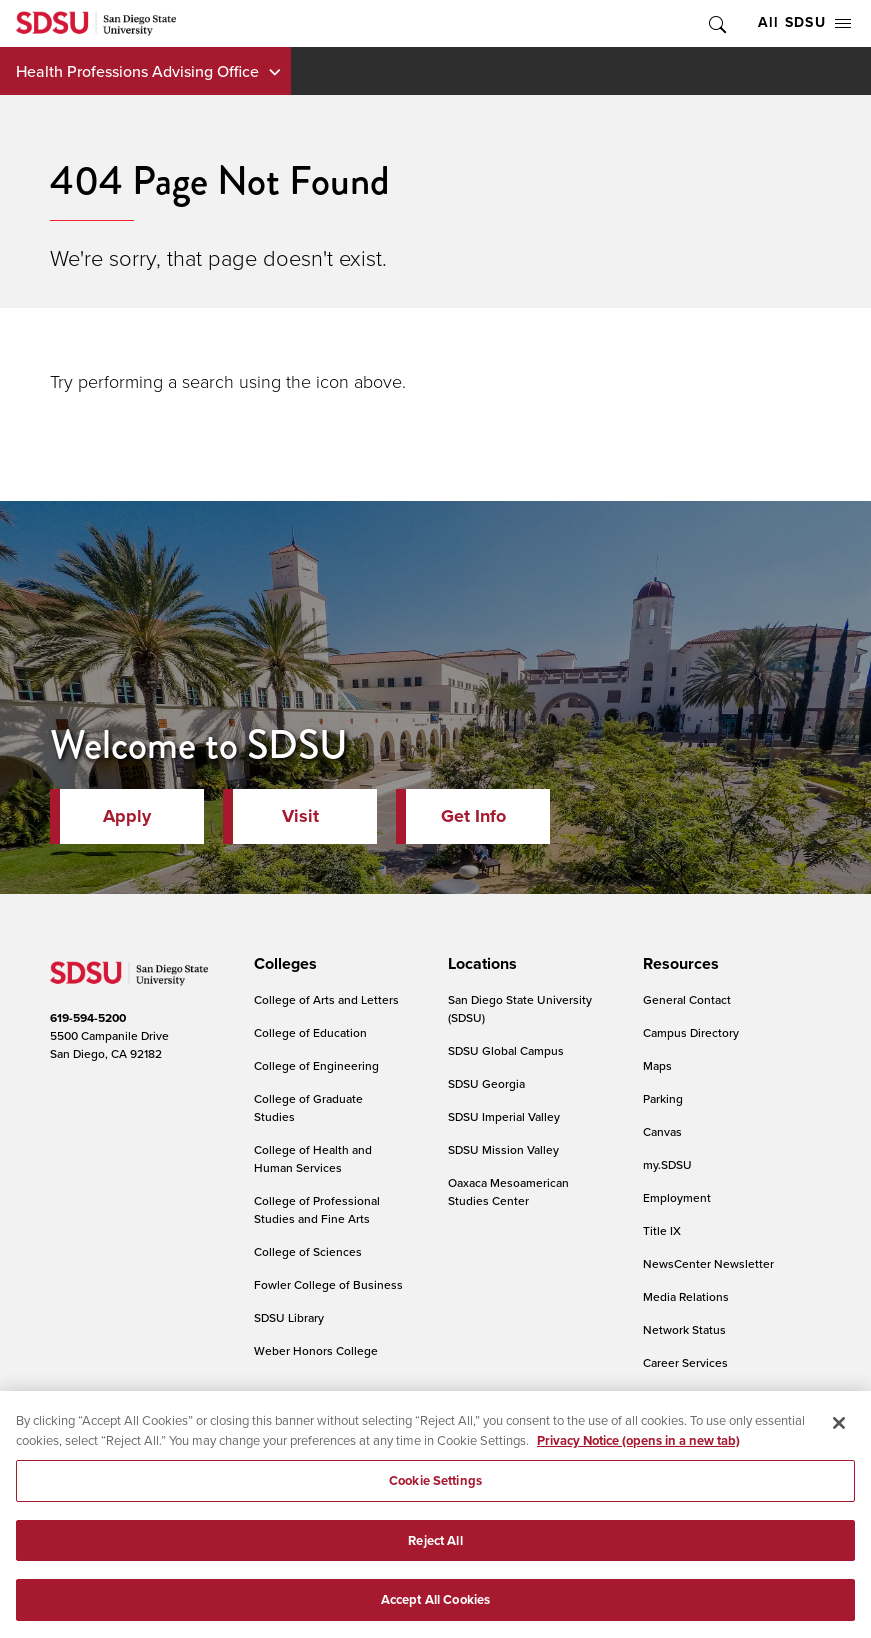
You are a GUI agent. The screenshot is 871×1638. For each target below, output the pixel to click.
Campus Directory (691, 1032)
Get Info (473, 816)
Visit (300, 816)
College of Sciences (308, 1251)
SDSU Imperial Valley (504, 1116)
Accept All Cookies (435, 1613)
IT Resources (678, 1395)
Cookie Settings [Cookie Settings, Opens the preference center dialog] (435, 1493)
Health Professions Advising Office (137, 71)
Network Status (684, 1329)
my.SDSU (667, 1164)
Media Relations (686, 1296)
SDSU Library (289, 1317)
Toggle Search (716, 23)
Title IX (662, 1230)
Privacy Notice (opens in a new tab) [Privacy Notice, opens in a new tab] (638, 1453)
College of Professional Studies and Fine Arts (317, 1209)
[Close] (839, 1436)
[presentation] (282, 964)
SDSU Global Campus (506, 1050)
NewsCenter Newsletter (708, 1263)
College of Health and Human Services (313, 1158)
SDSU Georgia (486, 1083)
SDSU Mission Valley (503, 1149)
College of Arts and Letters (326, 999)
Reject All (435, 1553)
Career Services (685, 1362)
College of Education (310, 1032)
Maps (657, 1065)
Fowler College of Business (328, 1284)
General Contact (687, 999)
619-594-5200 (88, 1018)
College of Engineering (316, 1065)
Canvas (662, 1131)
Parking (663, 1098)
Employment (677, 1197)
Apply (127, 816)
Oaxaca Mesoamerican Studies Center (508, 1191)
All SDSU (804, 22)
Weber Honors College (316, 1350)
